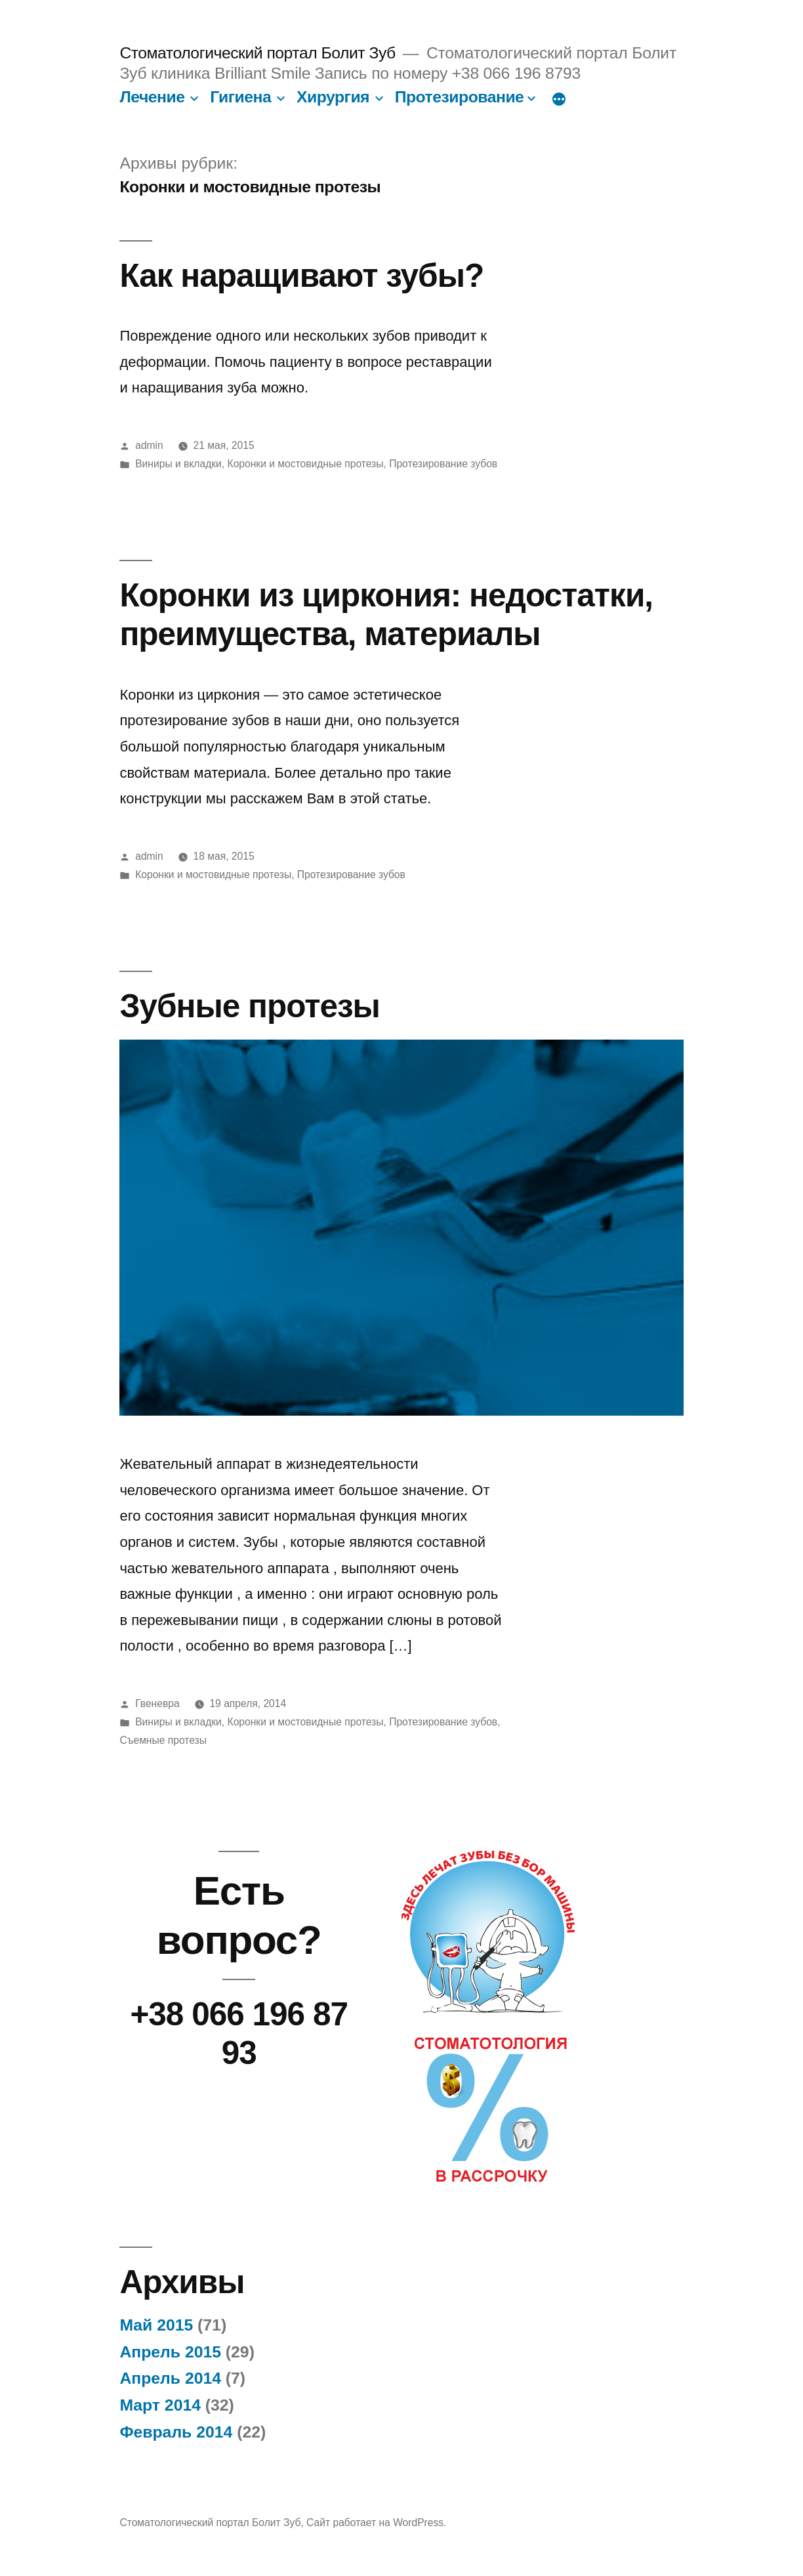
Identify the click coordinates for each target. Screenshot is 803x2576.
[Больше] (559, 100)
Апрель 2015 (170, 2352)
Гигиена (240, 97)
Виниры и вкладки (178, 463)
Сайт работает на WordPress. (376, 2522)
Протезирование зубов (443, 463)
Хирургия (333, 97)
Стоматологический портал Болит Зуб (257, 53)
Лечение (151, 97)
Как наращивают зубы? (301, 275)
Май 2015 (156, 2325)
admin (149, 445)
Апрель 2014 (170, 2378)
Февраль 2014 (175, 2432)
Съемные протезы (163, 1740)
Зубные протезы (249, 1006)
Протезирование (459, 97)
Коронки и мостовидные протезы (306, 463)
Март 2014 (160, 2405)
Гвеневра (157, 1703)
